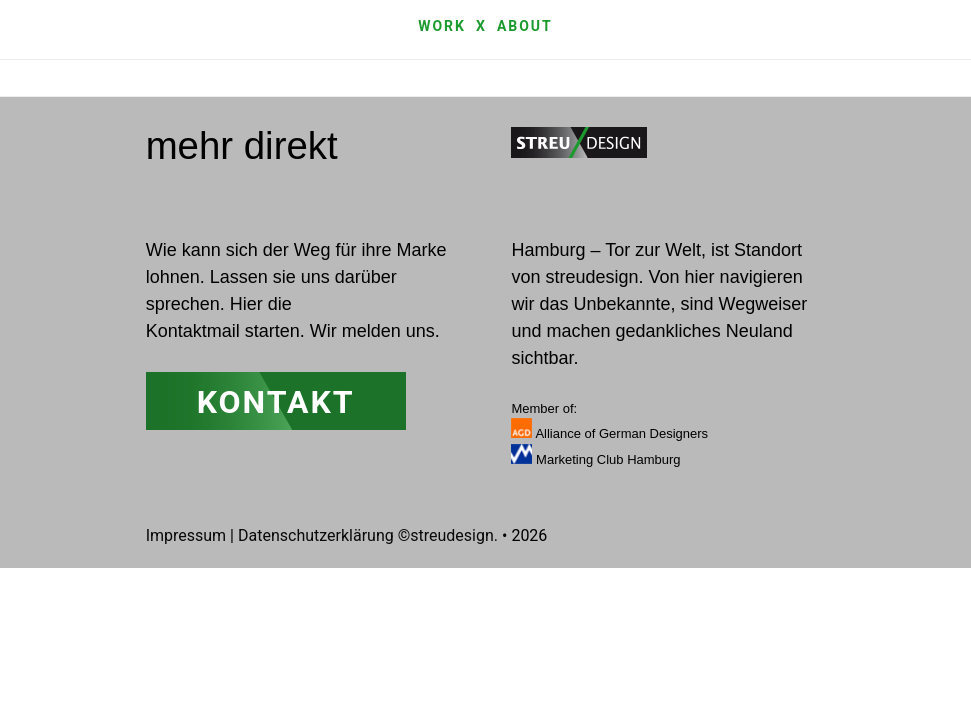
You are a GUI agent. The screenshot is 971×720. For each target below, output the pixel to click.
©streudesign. (448, 535)
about (525, 26)
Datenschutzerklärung (316, 535)
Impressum (186, 535)
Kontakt (276, 402)
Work (442, 26)
